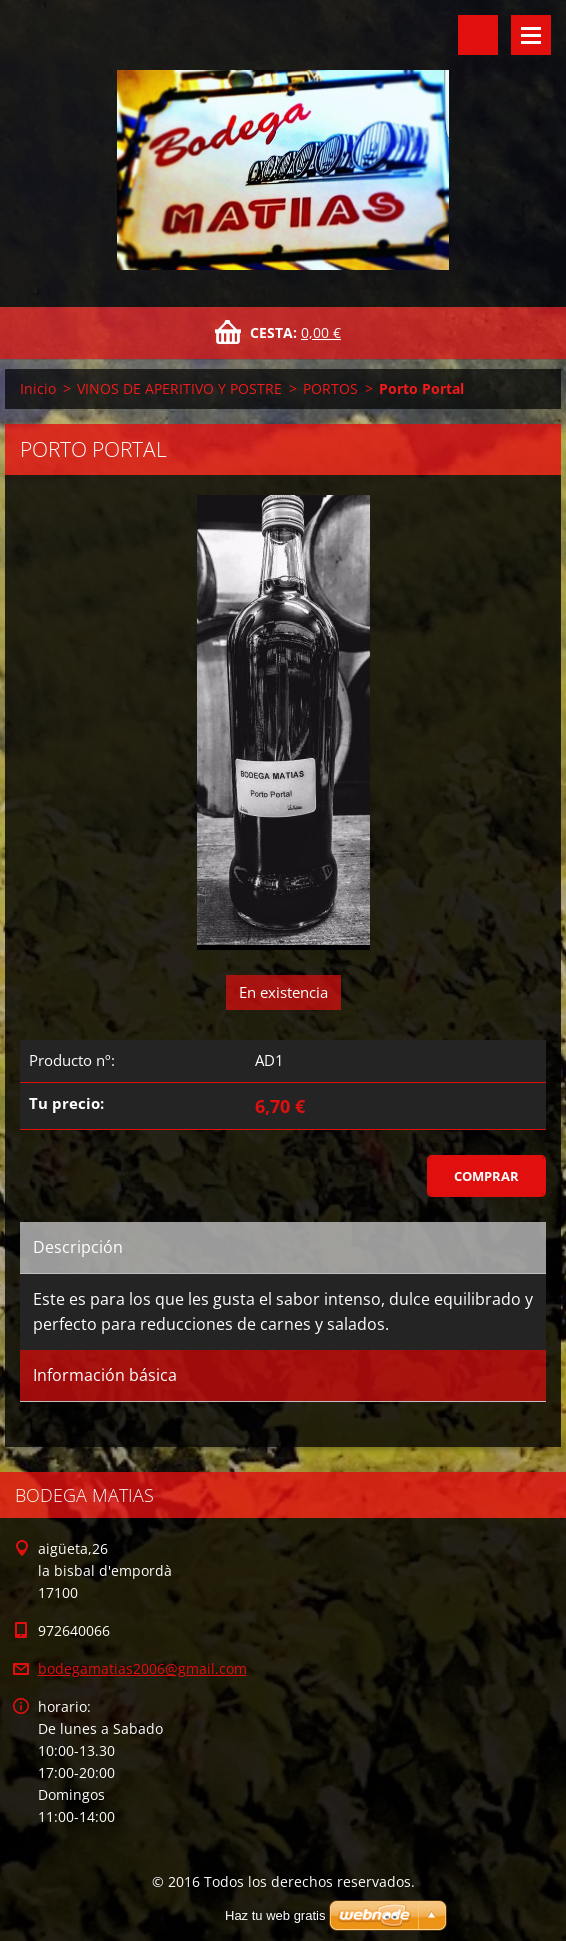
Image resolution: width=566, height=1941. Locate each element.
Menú (531, 35)
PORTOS (330, 388)
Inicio (38, 388)
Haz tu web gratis (275, 1915)
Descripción (78, 1247)
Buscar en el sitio (478, 35)
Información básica (105, 1375)
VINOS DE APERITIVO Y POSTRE (179, 388)
